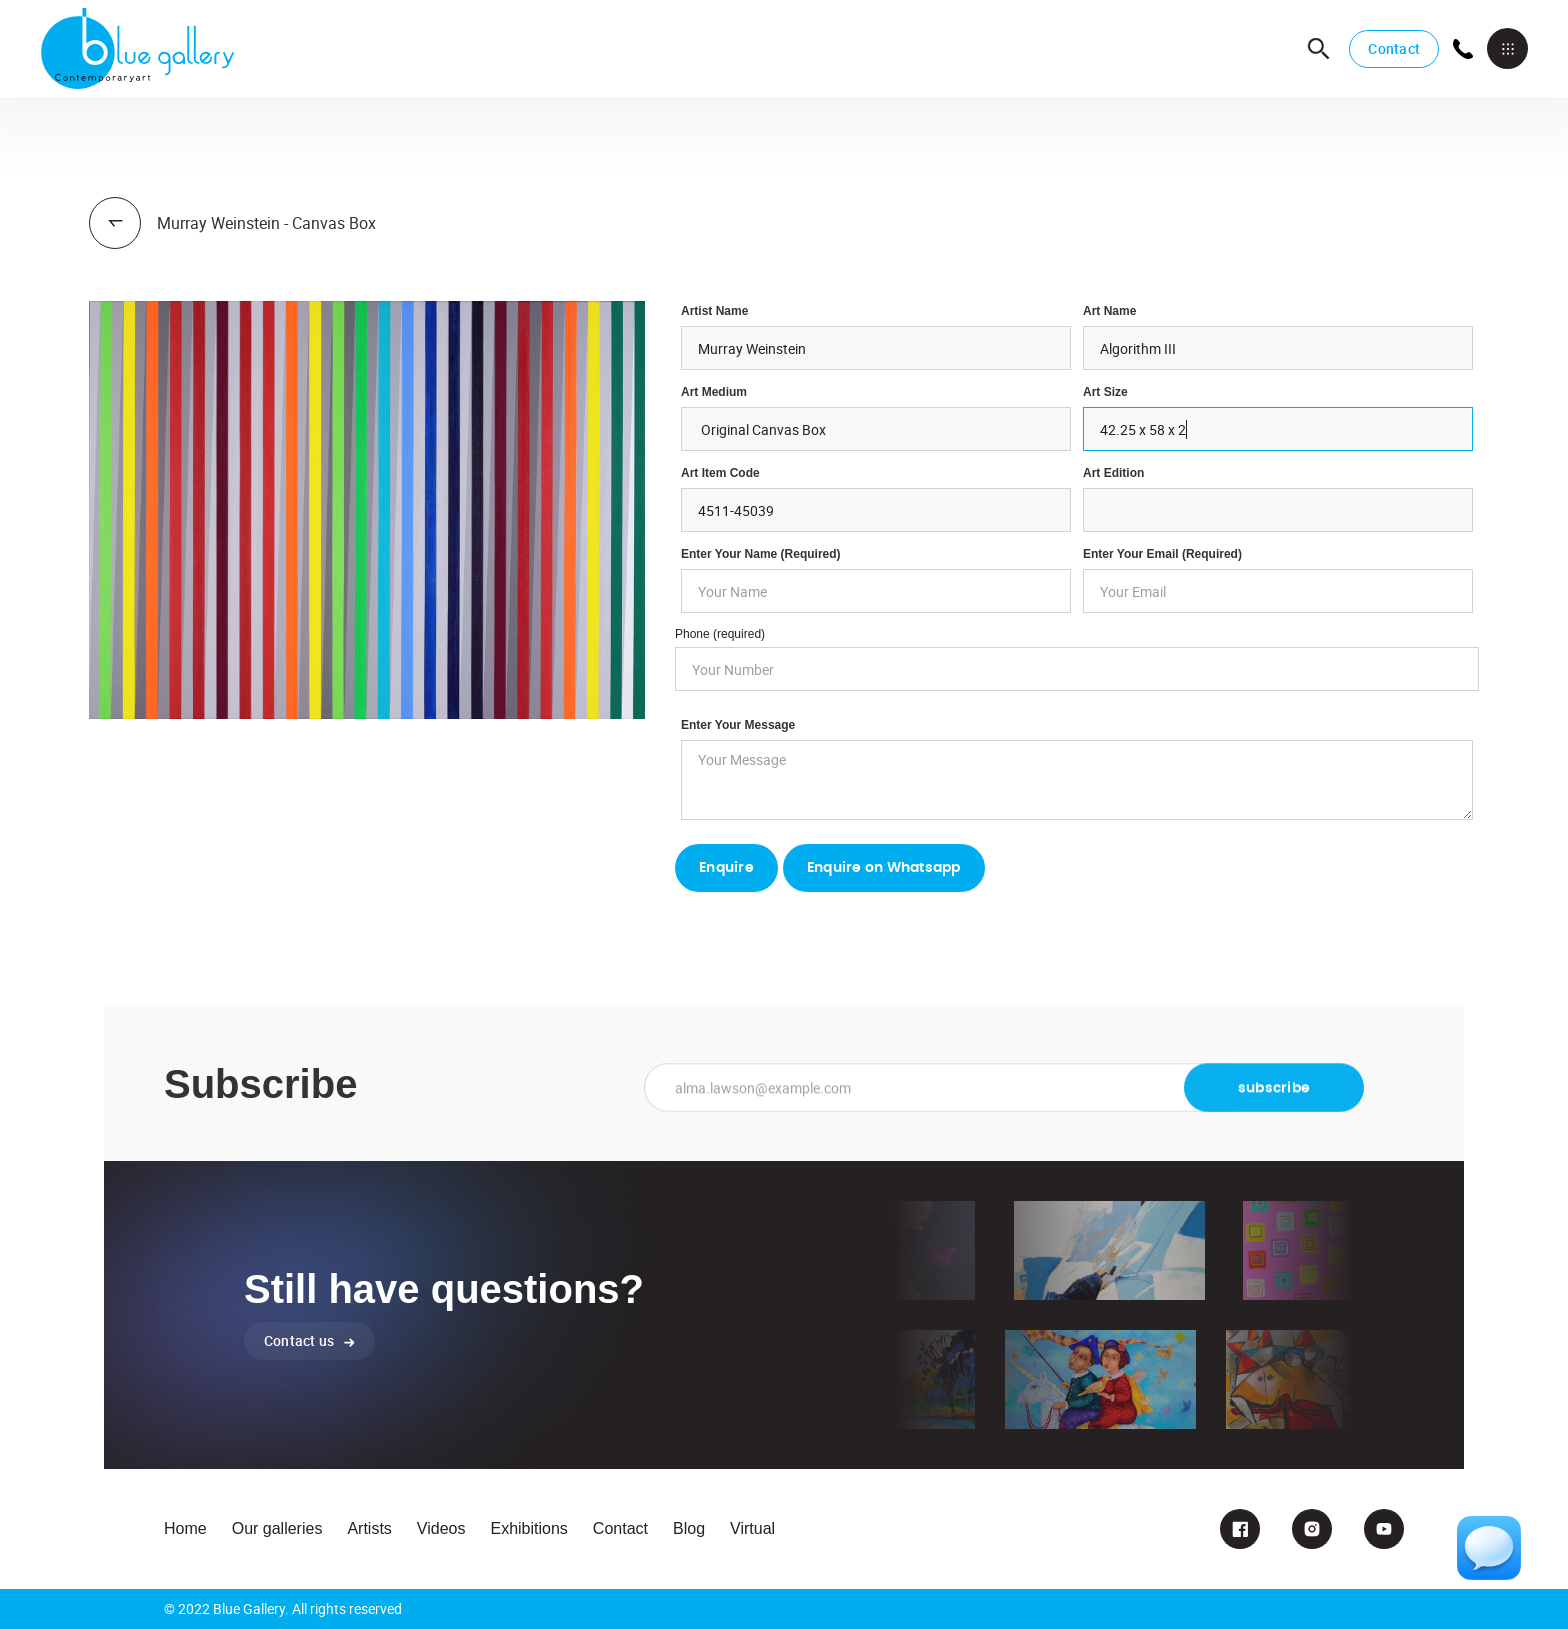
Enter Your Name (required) (761, 554)
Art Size (1105, 392)
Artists (369, 1528)
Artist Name (714, 311)
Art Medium (714, 392)
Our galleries (277, 1528)
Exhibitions (528, 1528)
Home (185, 1528)
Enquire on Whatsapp (884, 868)
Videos (441, 1528)
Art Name (1109, 311)
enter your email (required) (1162, 554)
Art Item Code (720, 473)
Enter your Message (738, 725)
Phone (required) (720, 634)
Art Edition (1113, 473)
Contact (1394, 48)
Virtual (752, 1528)
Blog (689, 1528)
